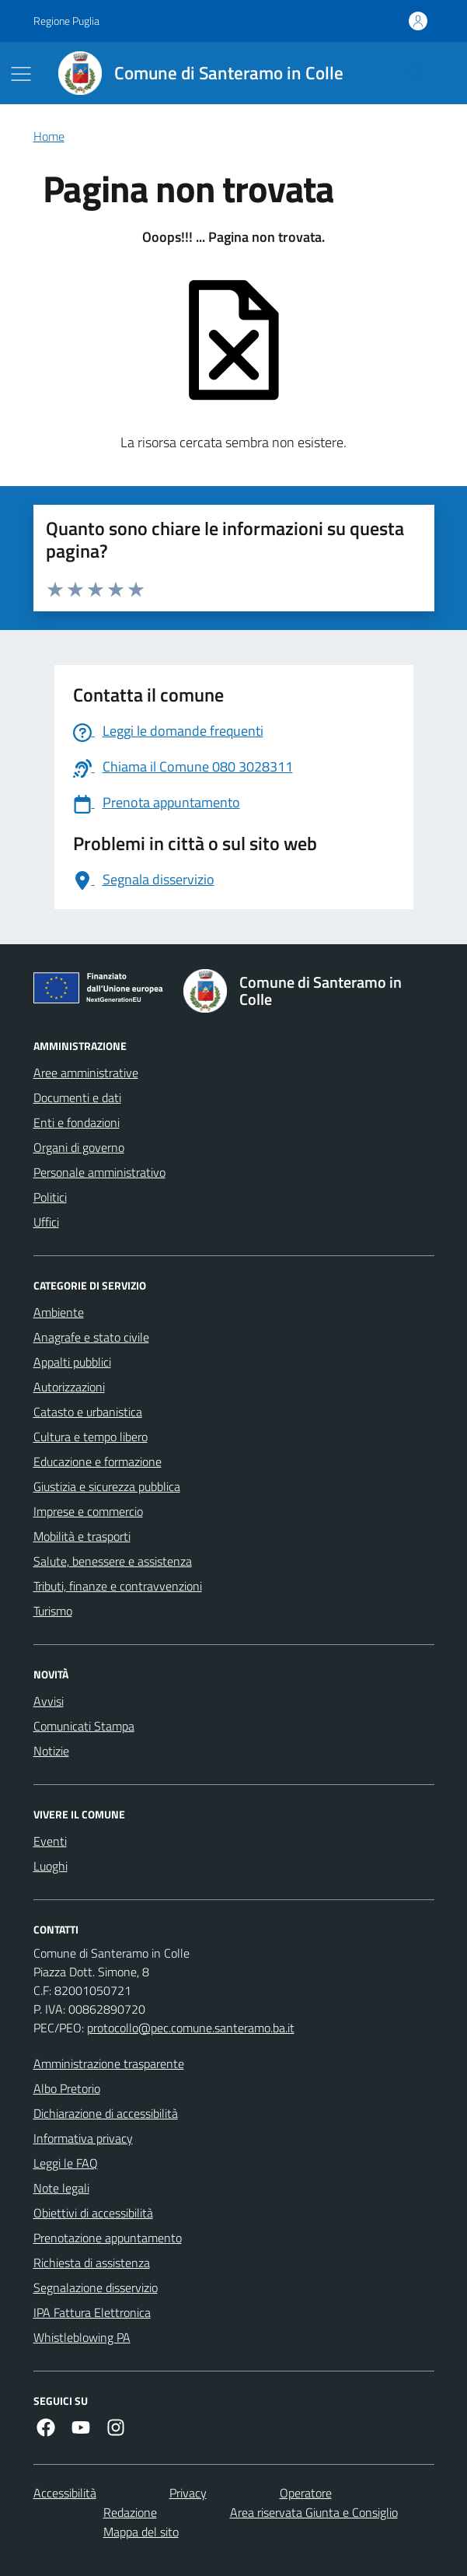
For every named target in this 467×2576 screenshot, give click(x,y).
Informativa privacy (83, 2138)
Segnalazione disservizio (95, 2287)
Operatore (306, 2492)
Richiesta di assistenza (91, 2262)
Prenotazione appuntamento (107, 2237)
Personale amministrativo (99, 1172)
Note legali (61, 2188)
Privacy (188, 2492)
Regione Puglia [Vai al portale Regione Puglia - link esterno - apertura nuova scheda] (66, 20)
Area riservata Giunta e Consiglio (314, 2512)
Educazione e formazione (97, 1461)
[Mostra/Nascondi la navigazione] (21, 74)
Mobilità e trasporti (82, 1536)
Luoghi (50, 1866)
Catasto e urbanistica (87, 1411)
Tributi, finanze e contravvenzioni (117, 1586)
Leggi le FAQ (65, 2163)
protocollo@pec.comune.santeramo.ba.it (190, 2027)
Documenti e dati (77, 1097)
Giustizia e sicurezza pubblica (106, 1486)
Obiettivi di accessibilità (93, 2212)
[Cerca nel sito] (415, 73)
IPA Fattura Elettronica (92, 2312)
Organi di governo (78, 1147)
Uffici (46, 1222)
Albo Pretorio (66, 2088)
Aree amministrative (85, 1072)
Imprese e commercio (88, 1511)
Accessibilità (64, 2492)
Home (48, 136)
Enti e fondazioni (76, 1122)
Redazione (130, 2512)
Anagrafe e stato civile (91, 1337)
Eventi (50, 1841)
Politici (50, 1197)
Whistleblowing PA (82, 2337)
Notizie (51, 1750)
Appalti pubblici (72, 1362)
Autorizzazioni (69, 1386)
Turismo (52, 1610)
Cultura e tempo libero (90, 1436)
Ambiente (58, 1312)
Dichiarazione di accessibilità (105, 2113)
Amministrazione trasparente (108, 2063)
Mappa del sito (141, 2531)
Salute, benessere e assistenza (112, 1561)
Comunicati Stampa (83, 1726)
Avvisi (48, 1701)
